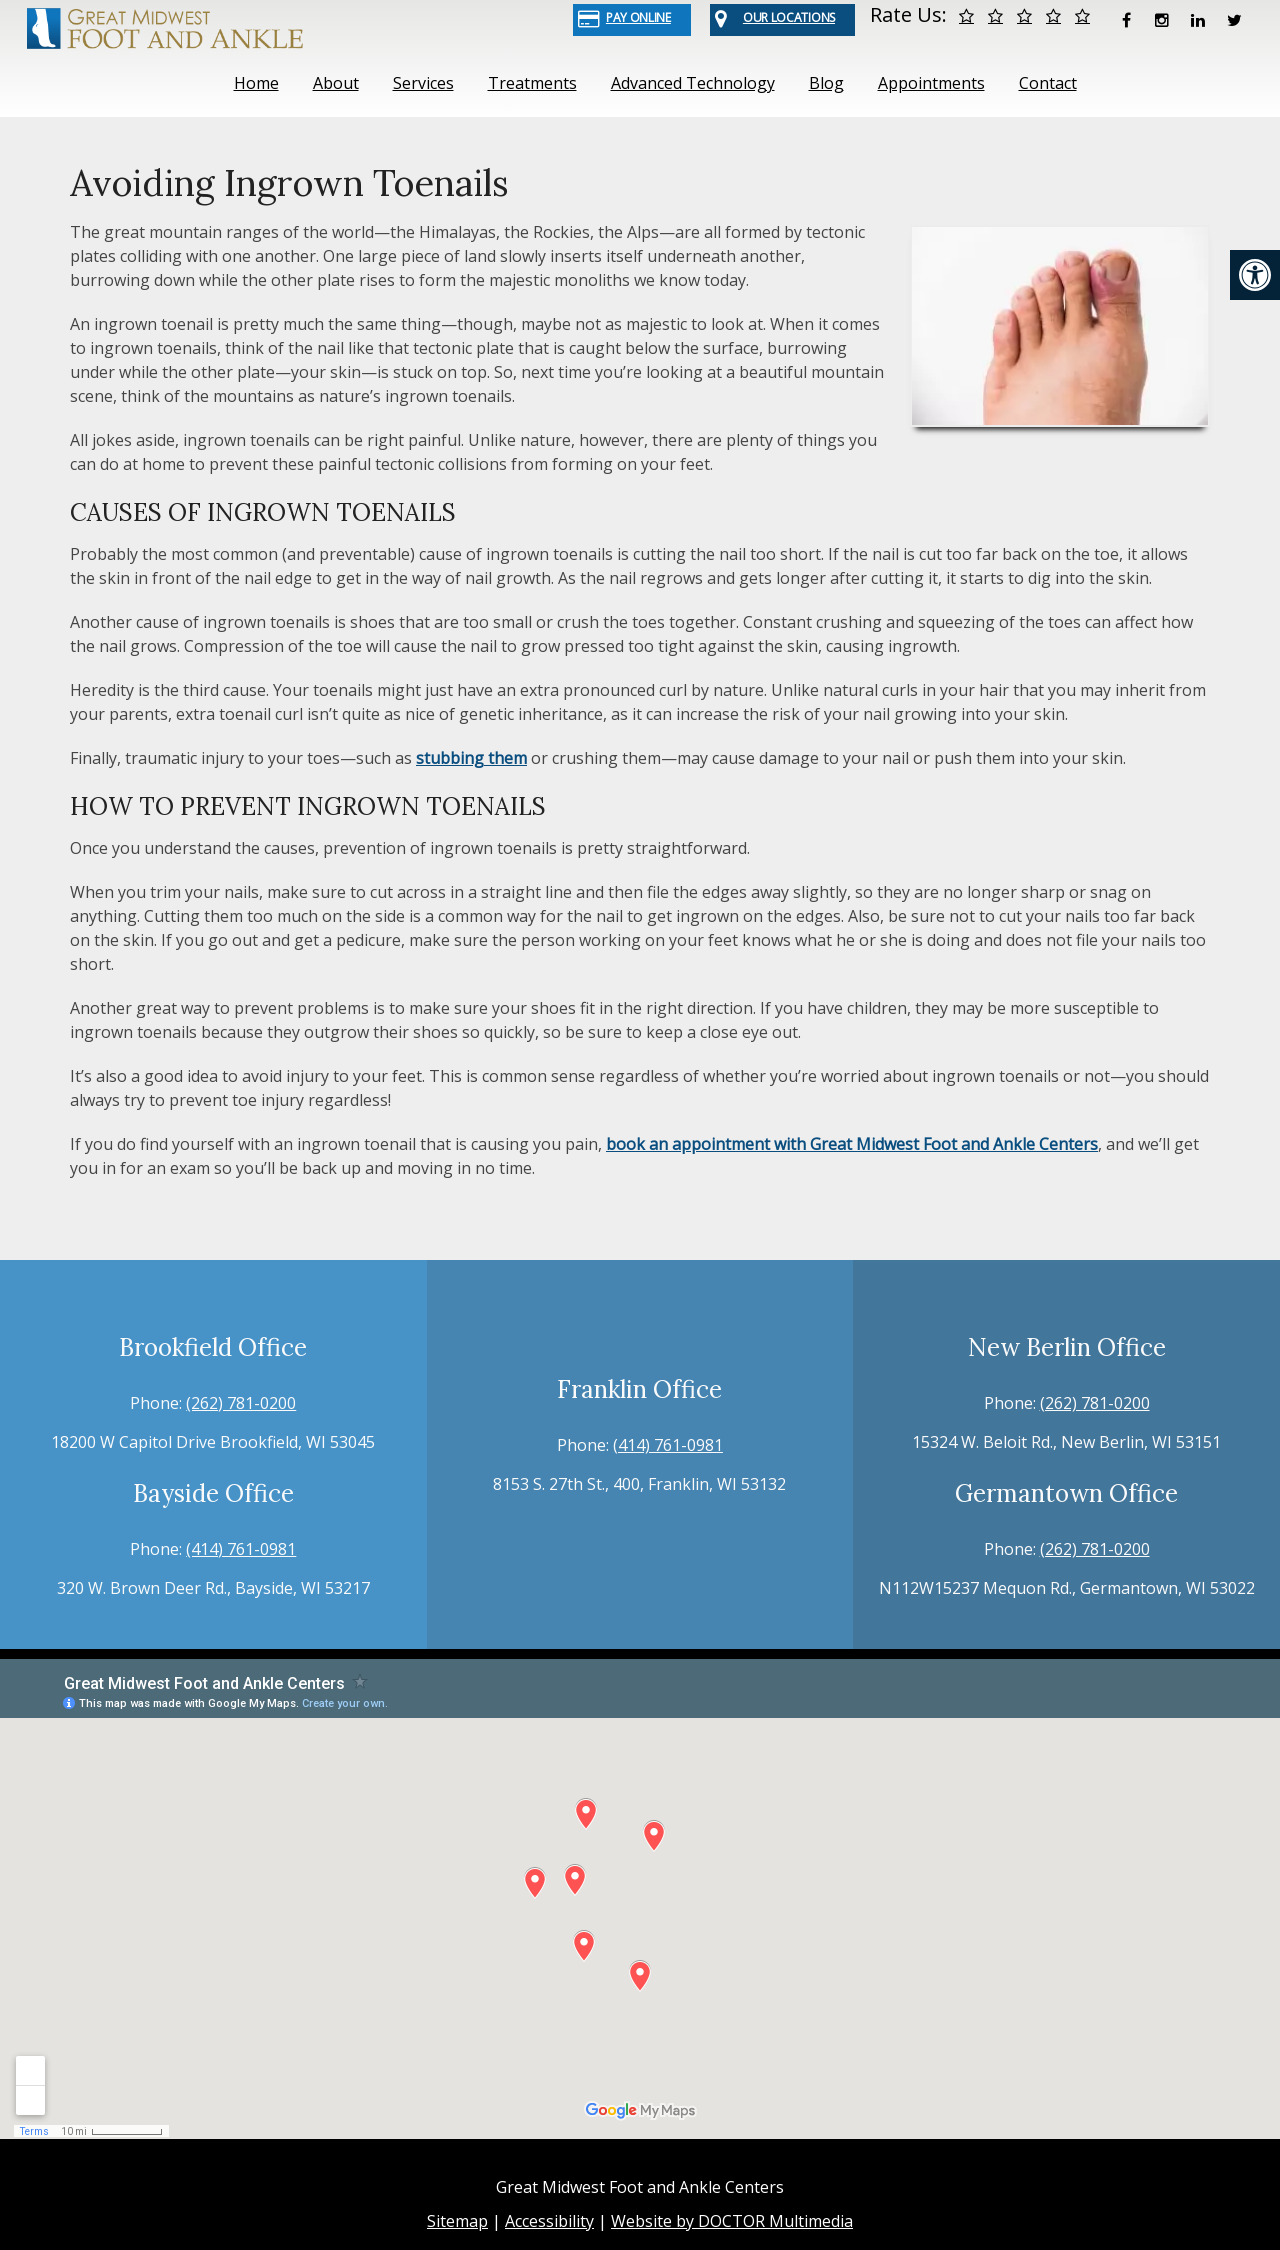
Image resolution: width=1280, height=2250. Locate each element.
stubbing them (471, 758)
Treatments (532, 83)
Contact (1048, 83)
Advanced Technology (693, 83)
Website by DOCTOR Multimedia (732, 2221)
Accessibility (549, 2221)
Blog (826, 83)
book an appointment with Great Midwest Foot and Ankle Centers (852, 1144)
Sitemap (457, 2221)
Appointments (931, 83)
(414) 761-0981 (241, 1549)
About (336, 83)
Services (423, 83)
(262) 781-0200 (241, 1403)
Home (256, 83)
